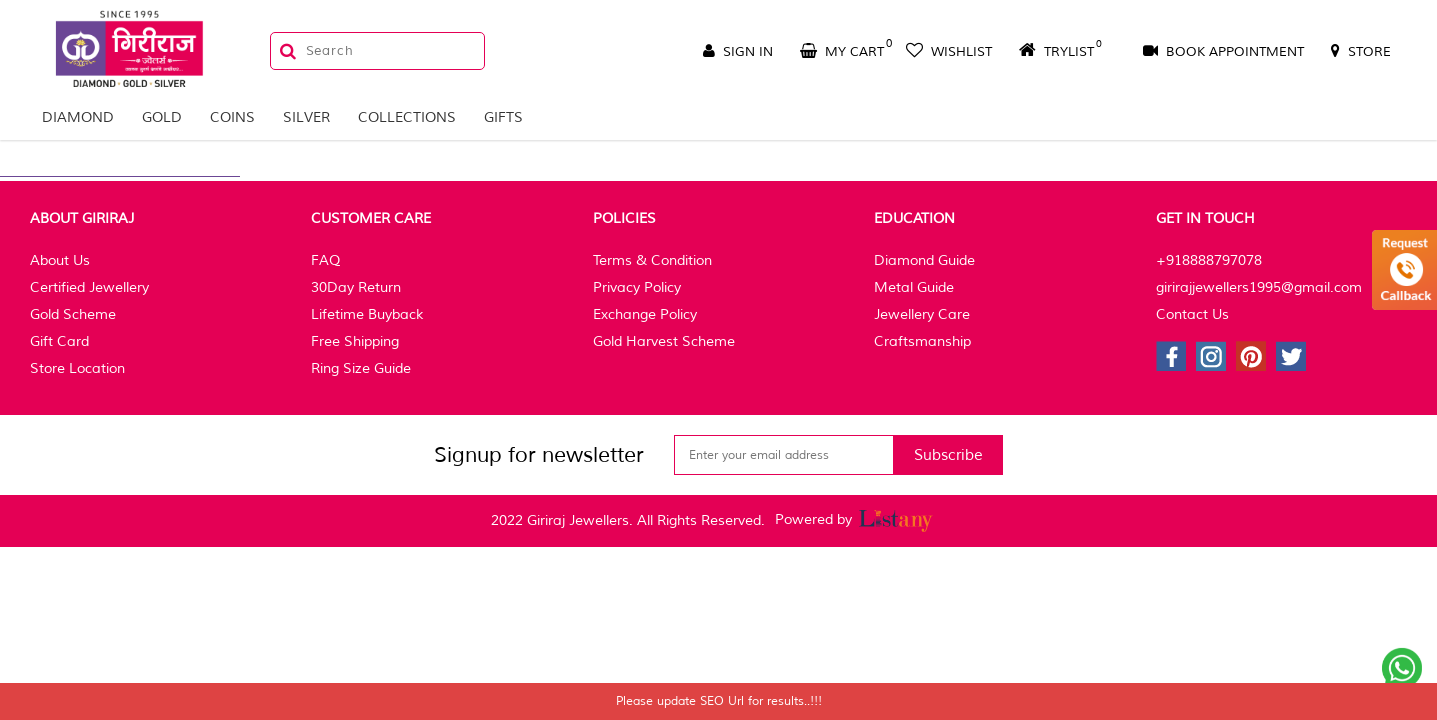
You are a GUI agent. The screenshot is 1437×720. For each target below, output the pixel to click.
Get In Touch (1205, 218)
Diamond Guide (924, 260)
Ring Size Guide (361, 368)
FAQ (325, 260)
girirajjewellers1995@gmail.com (1259, 287)
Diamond (78, 117)
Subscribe (948, 455)
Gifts (503, 117)
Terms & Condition (652, 260)
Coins (232, 117)
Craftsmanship (922, 341)
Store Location (77, 368)
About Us (60, 260)
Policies (624, 218)
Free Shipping (355, 341)
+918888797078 (1209, 260)
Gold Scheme (73, 314)
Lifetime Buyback (367, 314)
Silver (306, 117)
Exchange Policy (645, 314)
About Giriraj (82, 218)
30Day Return (356, 287)
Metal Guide (914, 287)
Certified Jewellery (89, 287)
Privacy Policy (637, 287)
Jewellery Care (922, 314)
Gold (162, 117)
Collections (407, 117)
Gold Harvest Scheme (664, 341)
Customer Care (371, 218)
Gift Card (59, 341)
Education (914, 218)
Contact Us (1192, 314)
